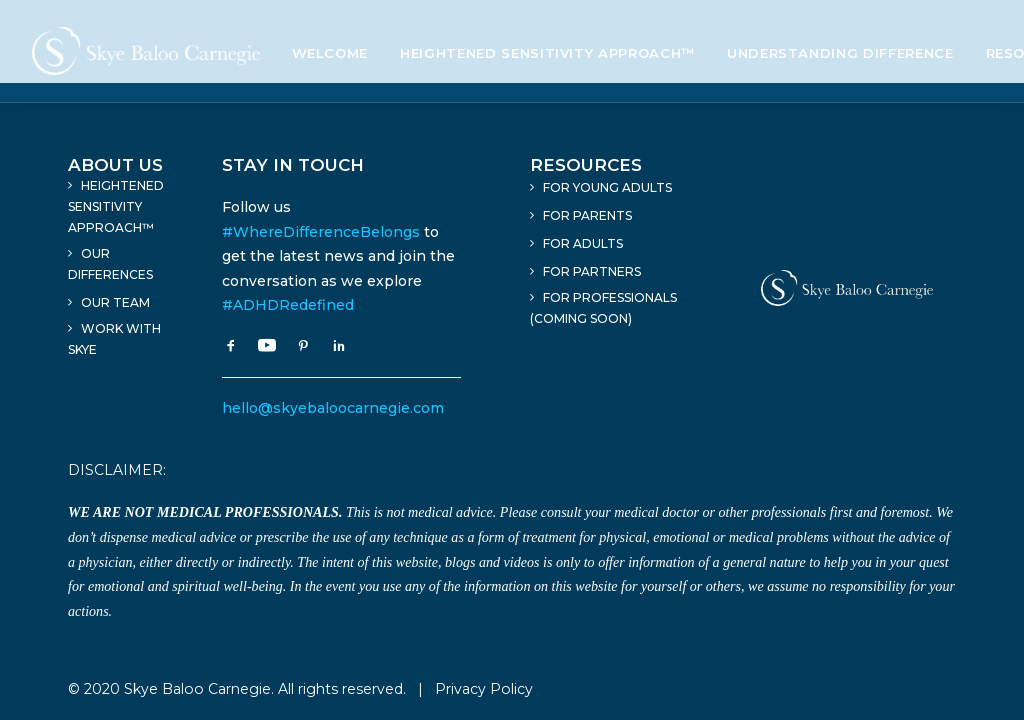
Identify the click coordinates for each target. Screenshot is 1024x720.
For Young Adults (607, 187)
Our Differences (110, 264)
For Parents (587, 215)
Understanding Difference (840, 53)
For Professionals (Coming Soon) (603, 308)
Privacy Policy (484, 689)
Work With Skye (114, 339)
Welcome (330, 53)
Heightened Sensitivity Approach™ (547, 53)
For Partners (592, 271)
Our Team (115, 302)
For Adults (583, 243)
